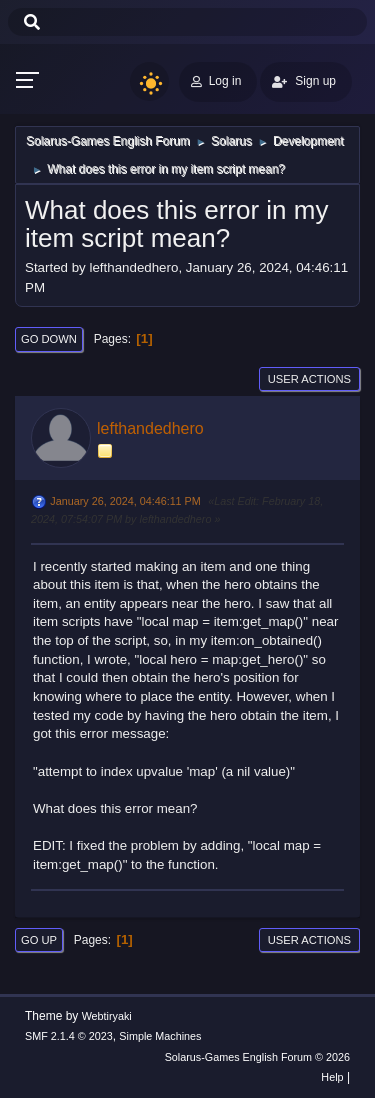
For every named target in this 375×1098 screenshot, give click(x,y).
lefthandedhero (150, 428)
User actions (309, 379)
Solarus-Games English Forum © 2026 (257, 1057)
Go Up (39, 940)
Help (332, 1077)
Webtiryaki (107, 1016)
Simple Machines (160, 1036)
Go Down (49, 339)
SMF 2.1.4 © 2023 (69, 1036)
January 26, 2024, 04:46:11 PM (125, 501)
